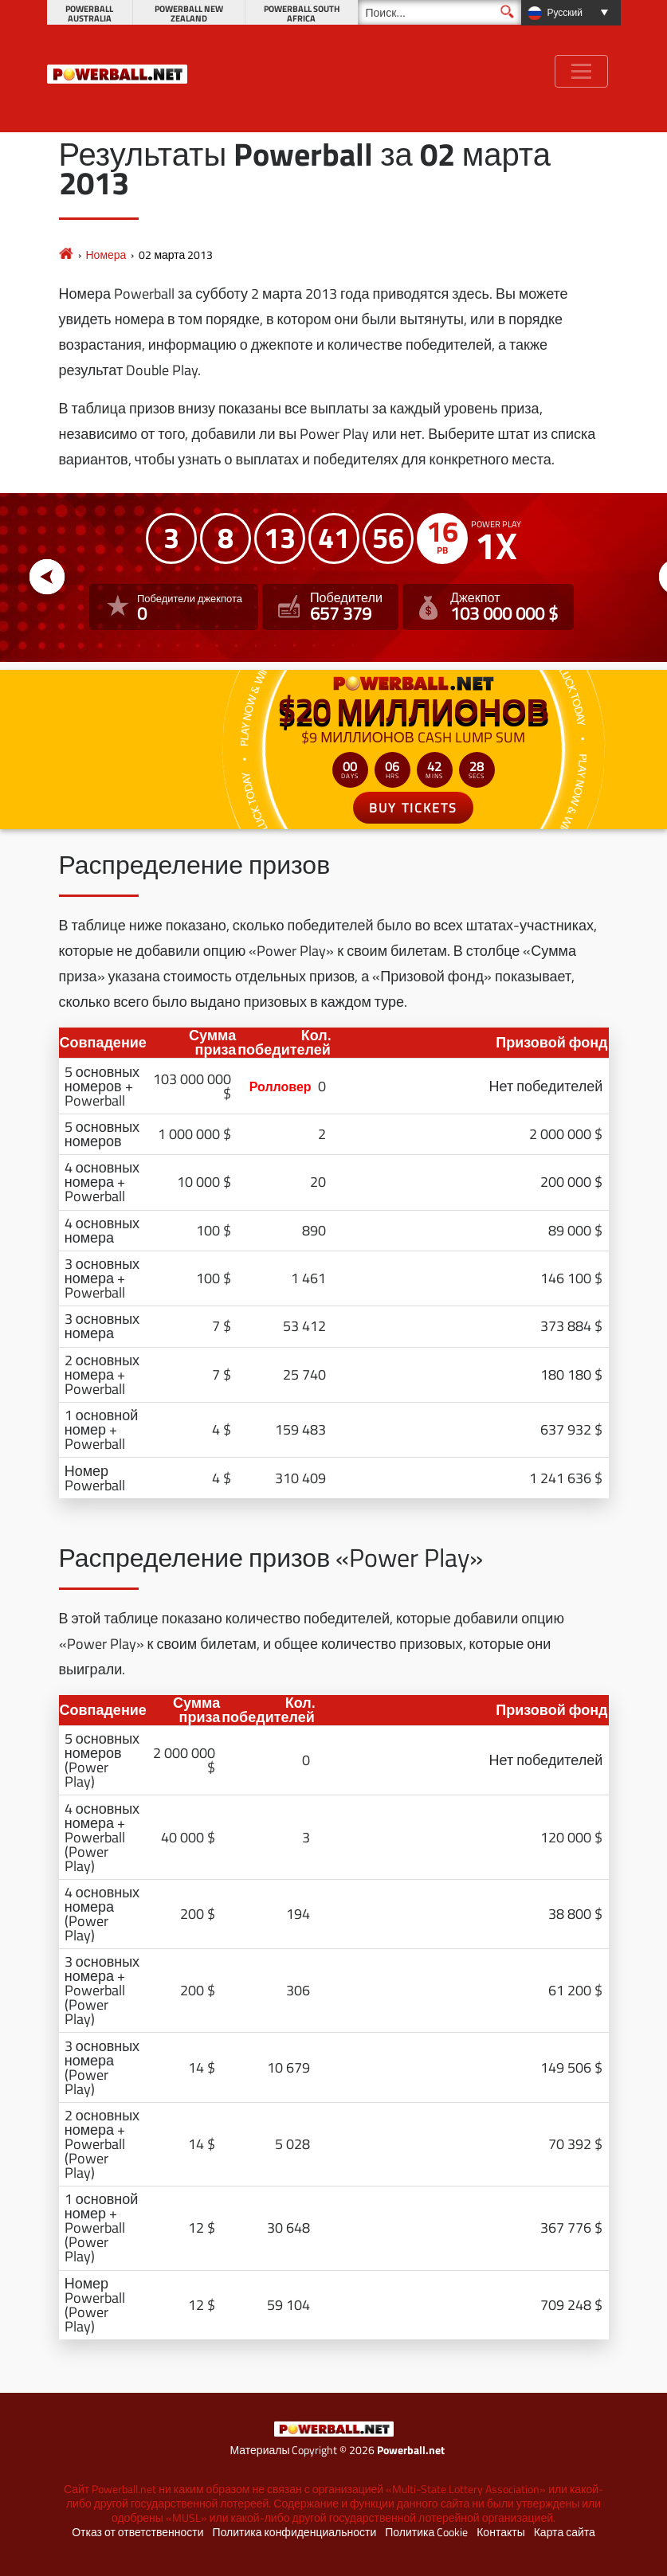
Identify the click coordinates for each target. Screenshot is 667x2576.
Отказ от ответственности (137, 2532)
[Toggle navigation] (581, 71)
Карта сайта (564, 2532)
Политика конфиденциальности (295, 2532)
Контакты (500, 2532)
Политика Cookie (426, 2532)
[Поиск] (439, 12)
